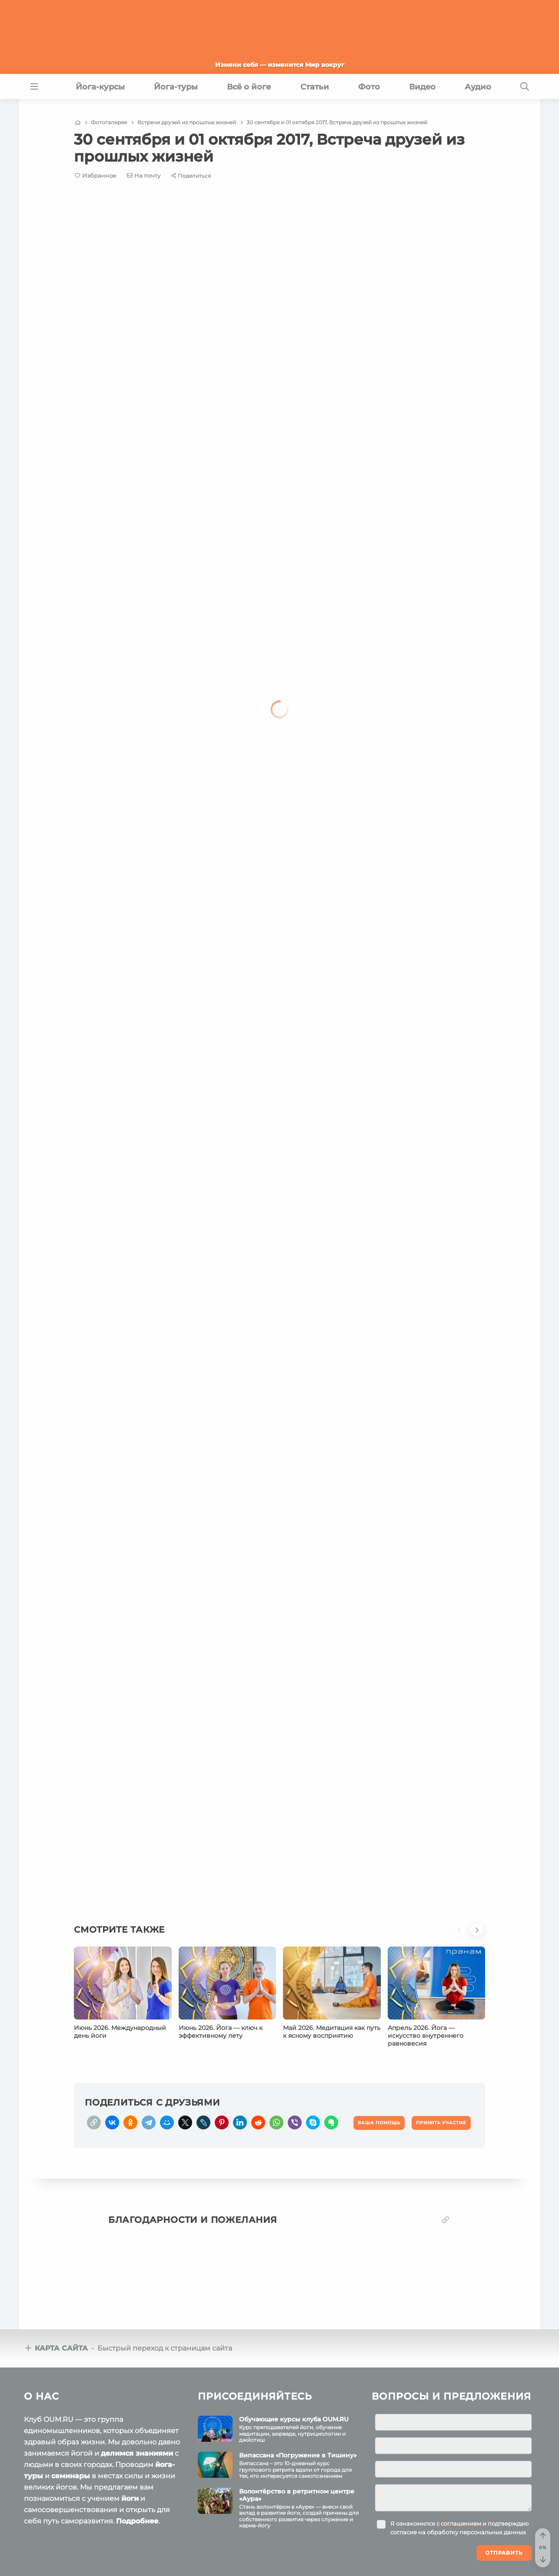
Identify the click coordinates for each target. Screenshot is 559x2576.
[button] (461, 1935)
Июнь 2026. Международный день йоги (120, 2032)
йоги (130, 2498)
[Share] (191, 175)
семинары (70, 2476)
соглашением (461, 2523)
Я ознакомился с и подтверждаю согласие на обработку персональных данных (459, 2528)
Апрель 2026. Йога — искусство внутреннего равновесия (425, 2035)
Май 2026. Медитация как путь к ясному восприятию (331, 2032)
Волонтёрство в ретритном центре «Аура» (296, 2495)
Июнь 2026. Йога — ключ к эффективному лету (221, 2032)
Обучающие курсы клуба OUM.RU (294, 2419)
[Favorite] (95, 175)
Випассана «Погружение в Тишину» (297, 2455)
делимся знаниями (137, 2453)
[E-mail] (144, 175)
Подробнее (137, 2521)
